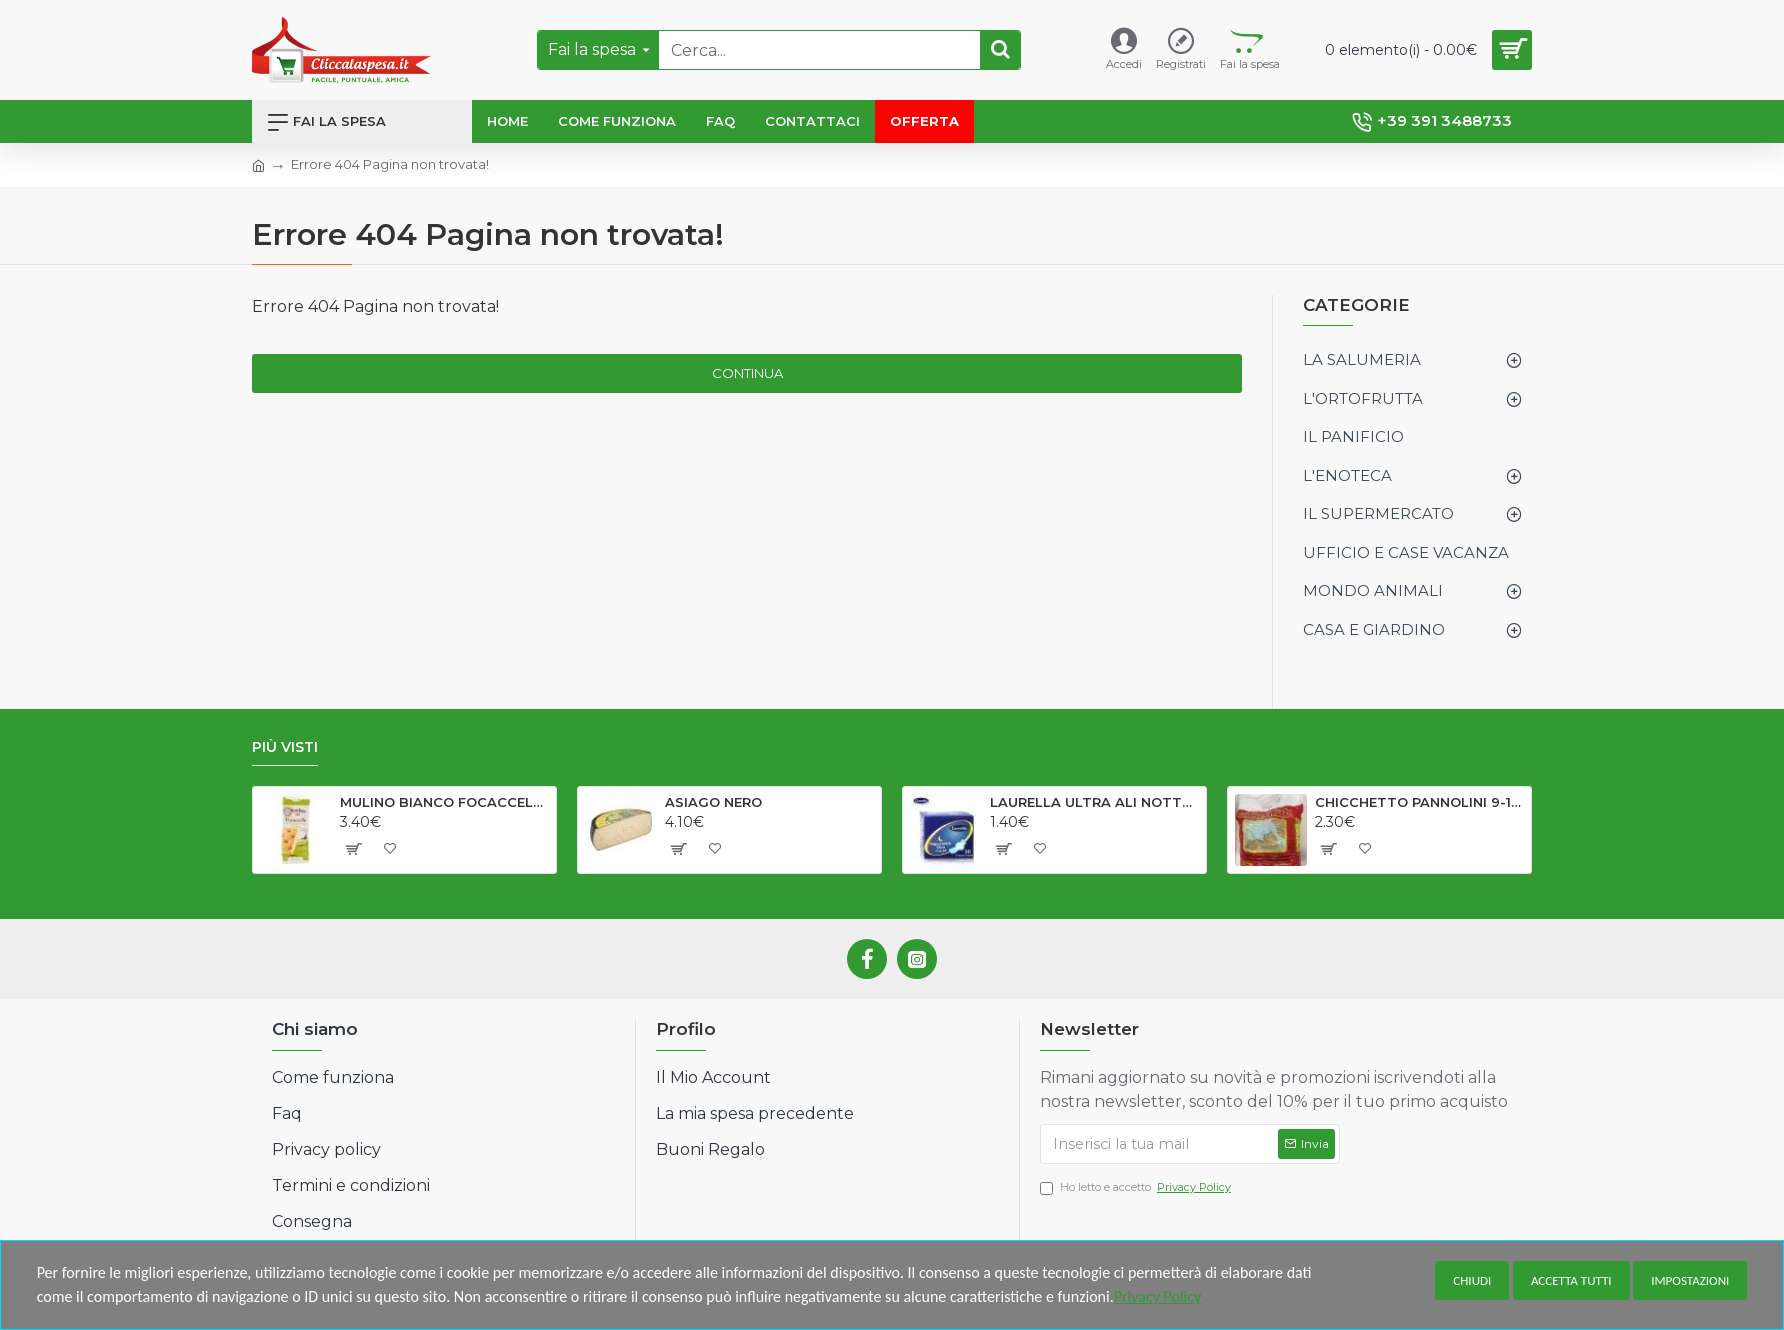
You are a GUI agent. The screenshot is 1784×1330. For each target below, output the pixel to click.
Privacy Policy (1158, 1296)
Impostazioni (1690, 1280)
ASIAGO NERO (713, 802)
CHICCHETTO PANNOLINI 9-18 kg (1419, 802)
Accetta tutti (1571, 1280)
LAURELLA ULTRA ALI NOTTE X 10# (1094, 802)
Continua (747, 373)
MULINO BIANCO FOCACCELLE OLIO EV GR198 (444, 802)
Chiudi (1472, 1280)
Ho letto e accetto (1137, 1187)
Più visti (285, 747)
